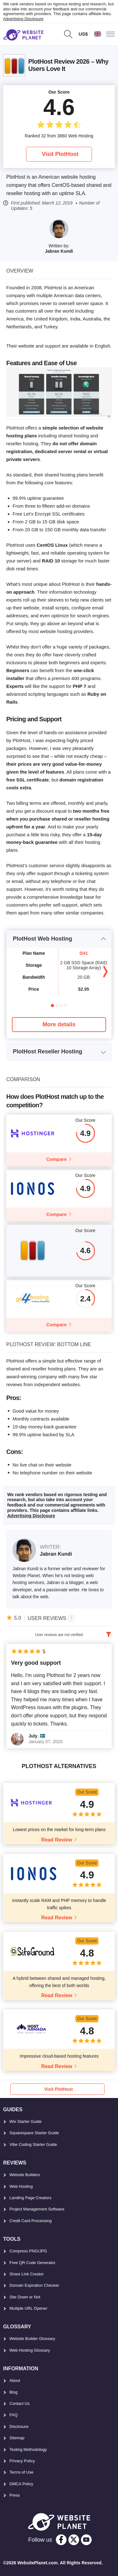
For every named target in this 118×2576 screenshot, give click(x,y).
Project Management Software (36, 2209)
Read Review (56, 1839)
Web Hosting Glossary (29, 2350)
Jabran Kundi (59, 251)
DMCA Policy (21, 2483)
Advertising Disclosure (23, 18)
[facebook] (61, 2539)
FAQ (13, 2414)
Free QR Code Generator (32, 2262)
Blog (13, 2392)
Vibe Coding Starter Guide (33, 2144)
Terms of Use (21, 2472)
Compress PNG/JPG (28, 2251)
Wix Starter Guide (25, 2121)
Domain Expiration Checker (34, 2285)
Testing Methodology (28, 2449)
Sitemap (16, 2437)
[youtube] (86, 2539)
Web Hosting (21, 2186)
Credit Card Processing (30, 2220)
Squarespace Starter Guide (34, 2132)
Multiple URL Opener (28, 2308)
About (14, 2380)
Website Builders (24, 2174)
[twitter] (73, 2539)
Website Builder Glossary (32, 2338)
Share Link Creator (26, 2274)
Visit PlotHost (60, 154)
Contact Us (19, 2403)
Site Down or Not (24, 2297)
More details (58, 1024)
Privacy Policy (22, 2460)
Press (14, 2495)
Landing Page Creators (30, 2197)
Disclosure (19, 2426)
